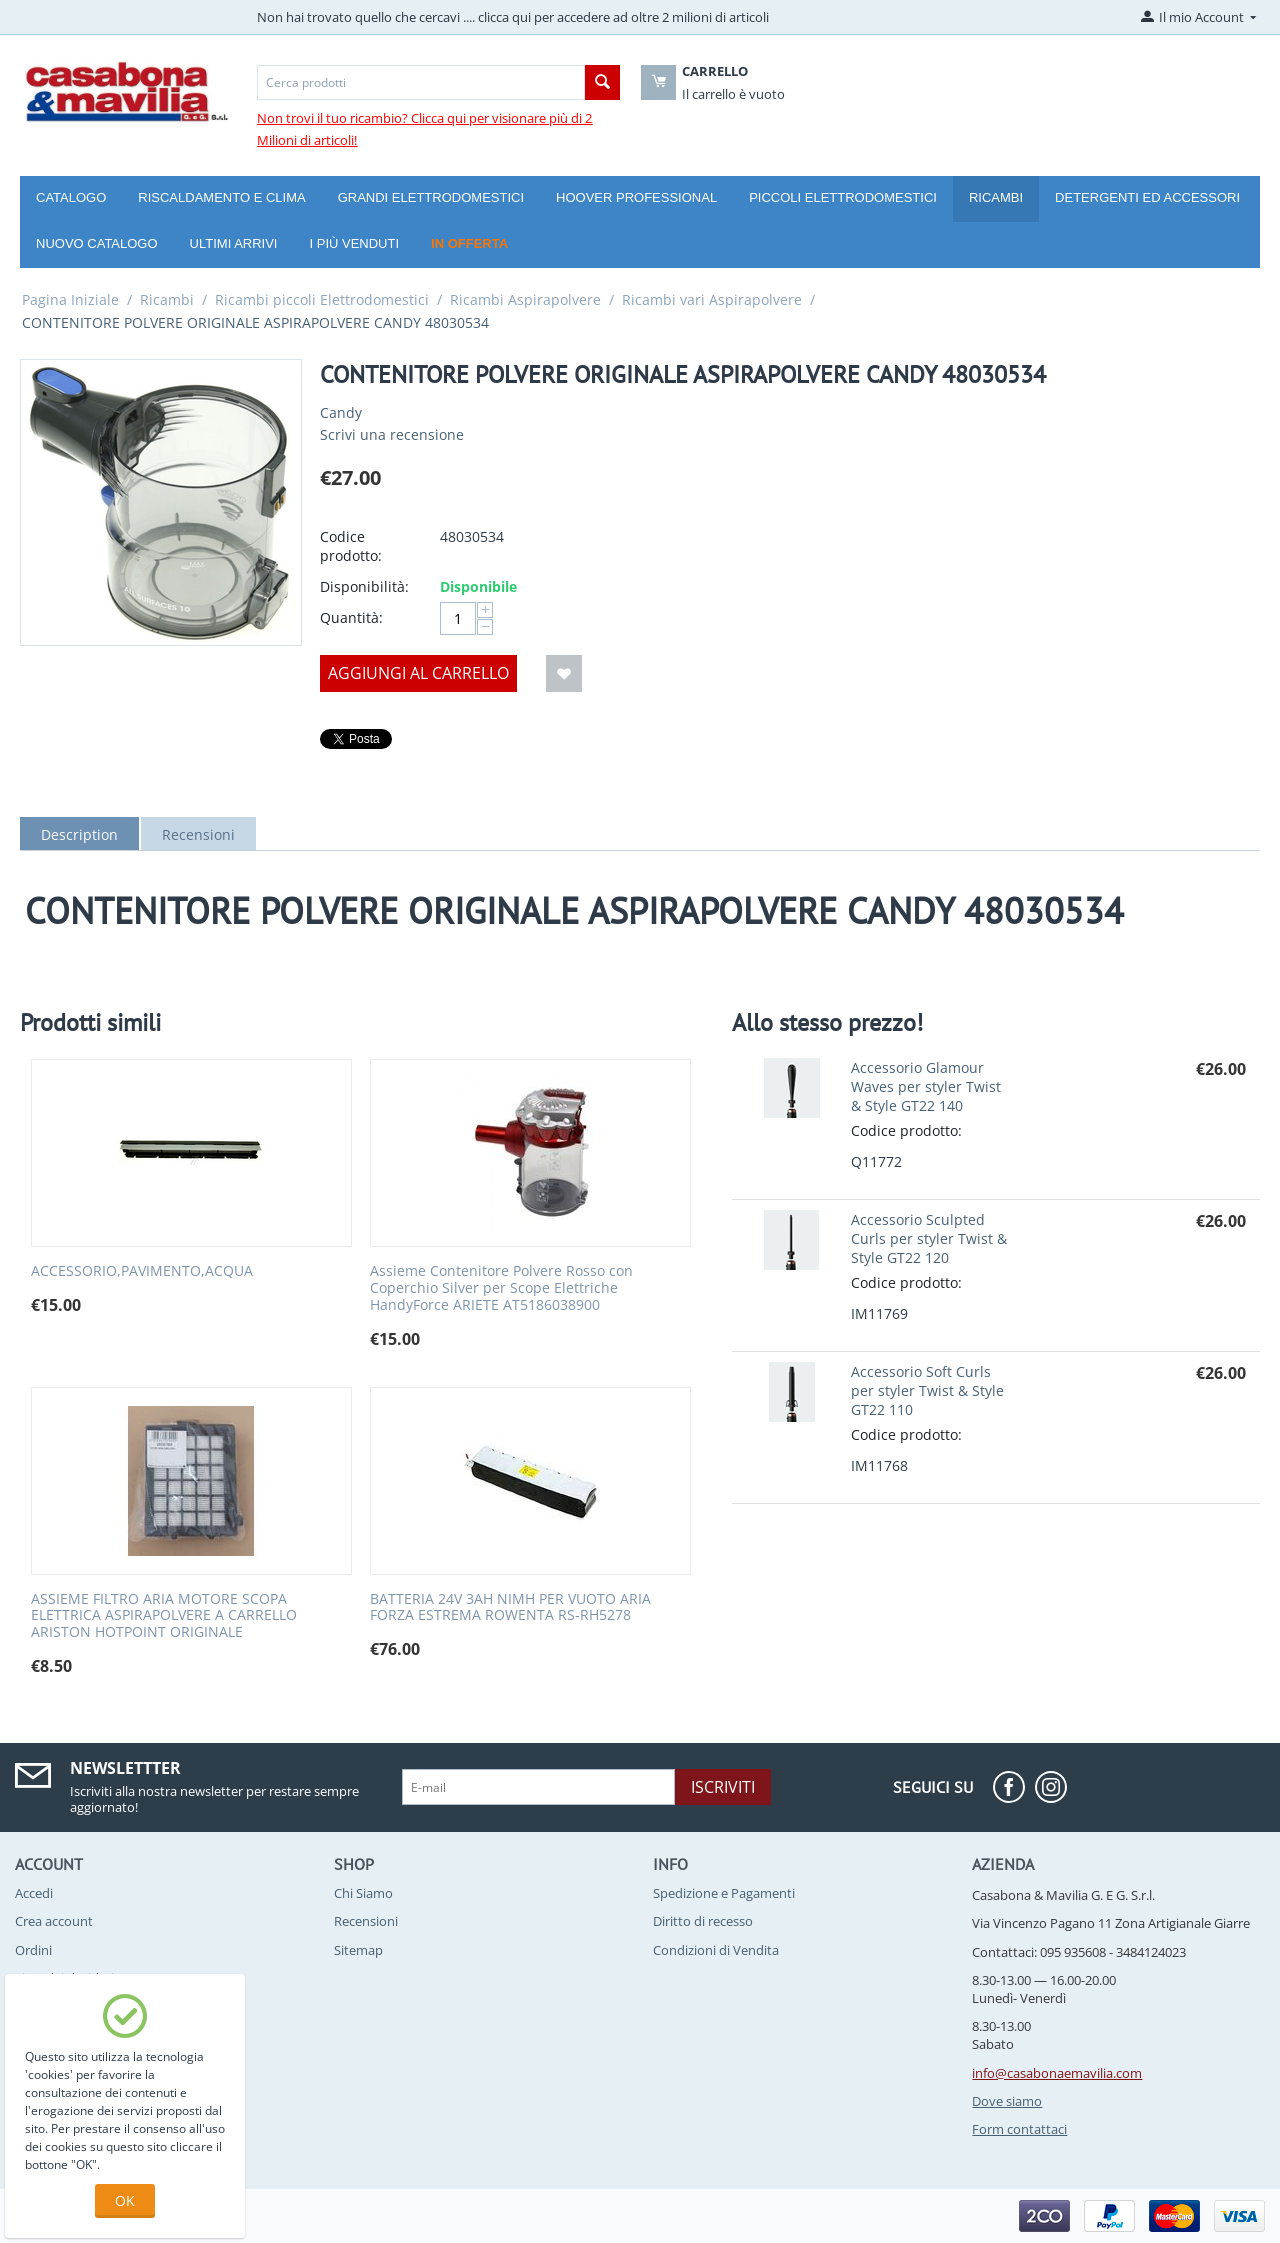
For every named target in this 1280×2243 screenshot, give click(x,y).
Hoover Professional (636, 197)
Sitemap (358, 1950)
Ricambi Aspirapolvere (525, 299)
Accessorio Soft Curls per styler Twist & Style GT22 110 (927, 1390)
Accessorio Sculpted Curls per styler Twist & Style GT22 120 (929, 1238)
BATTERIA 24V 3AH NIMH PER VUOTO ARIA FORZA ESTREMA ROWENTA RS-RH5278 (510, 1608)
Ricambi (996, 197)
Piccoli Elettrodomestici (843, 197)
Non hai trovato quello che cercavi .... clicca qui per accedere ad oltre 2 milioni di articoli (513, 17)
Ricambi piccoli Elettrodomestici (322, 299)
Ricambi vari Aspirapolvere (712, 299)
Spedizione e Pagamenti (724, 1893)
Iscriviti (723, 1787)
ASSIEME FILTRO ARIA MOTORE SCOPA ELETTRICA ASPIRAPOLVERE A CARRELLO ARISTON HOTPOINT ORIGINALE (164, 1616)
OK (125, 2200)
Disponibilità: (364, 586)
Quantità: (351, 617)
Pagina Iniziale (70, 299)
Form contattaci (1019, 2129)
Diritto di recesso (703, 1921)
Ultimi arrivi (234, 243)
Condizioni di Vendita (716, 1950)
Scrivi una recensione (392, 434)
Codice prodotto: (351, 546)
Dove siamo (1007, 2101)
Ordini (33, 1950)
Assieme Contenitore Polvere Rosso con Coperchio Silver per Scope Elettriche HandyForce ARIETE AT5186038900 (501, 1288)
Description (79, 834)
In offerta (469, 243)
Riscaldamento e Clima (221, 197)
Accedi (34, 1893)
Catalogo (71, 197)
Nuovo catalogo (97, 243)
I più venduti (354, 243)
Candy (341, 412)
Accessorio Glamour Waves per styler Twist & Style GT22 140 (926, 1086)
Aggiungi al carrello (418, 673)
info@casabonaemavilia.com (1057, 2073)
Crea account (54, 1921)
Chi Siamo (363, 1893)
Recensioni (198, 834)
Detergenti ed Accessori (1147, 197)
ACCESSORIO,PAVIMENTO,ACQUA (142, 1271)
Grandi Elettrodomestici (431, 197)
